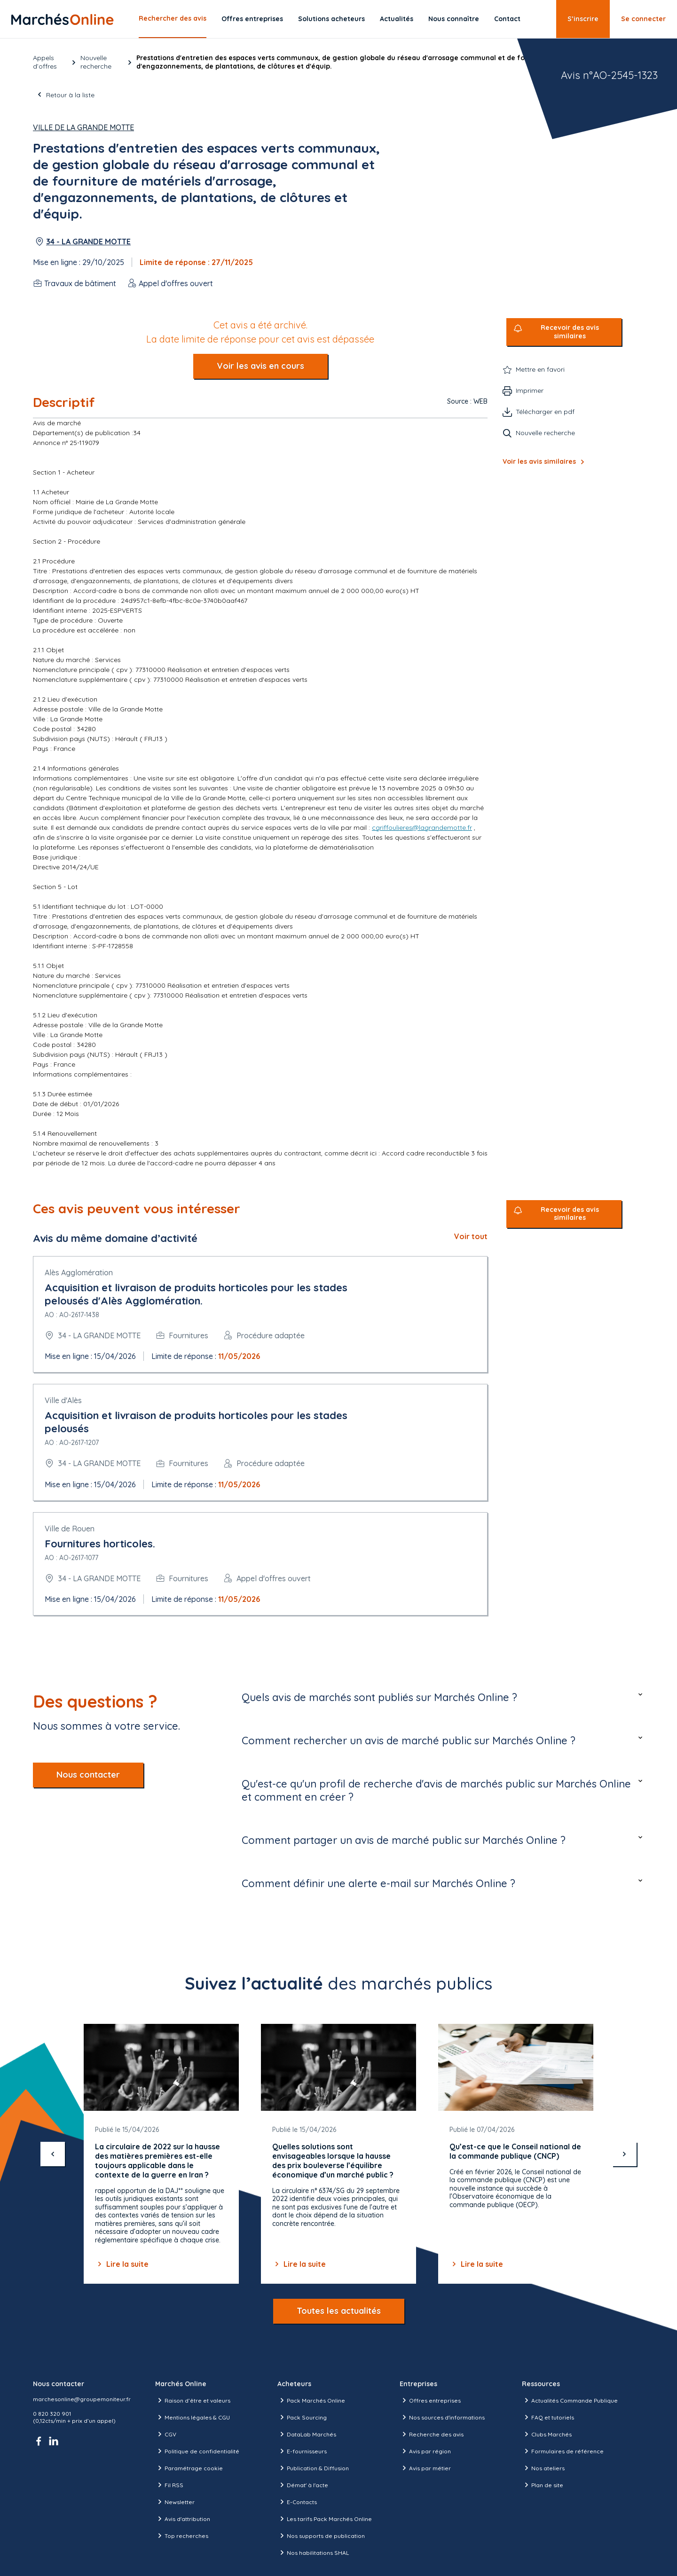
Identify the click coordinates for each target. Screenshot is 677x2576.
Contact (507, 19)
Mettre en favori (540, 369)
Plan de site (542, 2485)
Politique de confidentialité (197, 2451)
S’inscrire (582, 19)
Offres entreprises (252, 19)
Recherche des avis (432, 2434)
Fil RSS (169, 2485)
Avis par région (425, 2451)
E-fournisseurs (302, 2451)
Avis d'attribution (182, 2518)
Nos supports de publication (321, 2535)
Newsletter (175, 2501)
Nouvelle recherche (95, 62)
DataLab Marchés (306, 2434)
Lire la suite (122, 2264)
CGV (165, 2434)
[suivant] (624, 2154)
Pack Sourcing (302, 2417)
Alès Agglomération (79, 1272)
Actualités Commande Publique (570, 2400)
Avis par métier (425, 2468)
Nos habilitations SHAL (313, 2552)
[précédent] (52, 2154)
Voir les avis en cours (260, 365)
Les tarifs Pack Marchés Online (324, 2518)
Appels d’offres (45, 62)
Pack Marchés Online (311, 2400)
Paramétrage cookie (189, 2468)
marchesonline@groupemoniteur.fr (82, 2399)
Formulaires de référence (563, 2451)
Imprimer (529, 390)
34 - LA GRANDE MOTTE (88, 241)
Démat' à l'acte (302, 2485)
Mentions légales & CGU (192, 2417)
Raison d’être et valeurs (192, 2400)
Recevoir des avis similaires (570, 332)
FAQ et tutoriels (548, 2417)
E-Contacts (297, 2501)
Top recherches (181, 2535)
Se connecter (643, 19)
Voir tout (471, 1236)
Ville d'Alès (63, 1400)
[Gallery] (338, 2154)
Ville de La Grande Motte (83, 127)
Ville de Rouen (69, 1528)
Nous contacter (88, 1774)
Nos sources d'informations (442, 2417)
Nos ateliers (543, 2468)
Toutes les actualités (339, 2310)
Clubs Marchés (547, 2434)
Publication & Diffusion (313, 2468)
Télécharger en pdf (545, 411)
